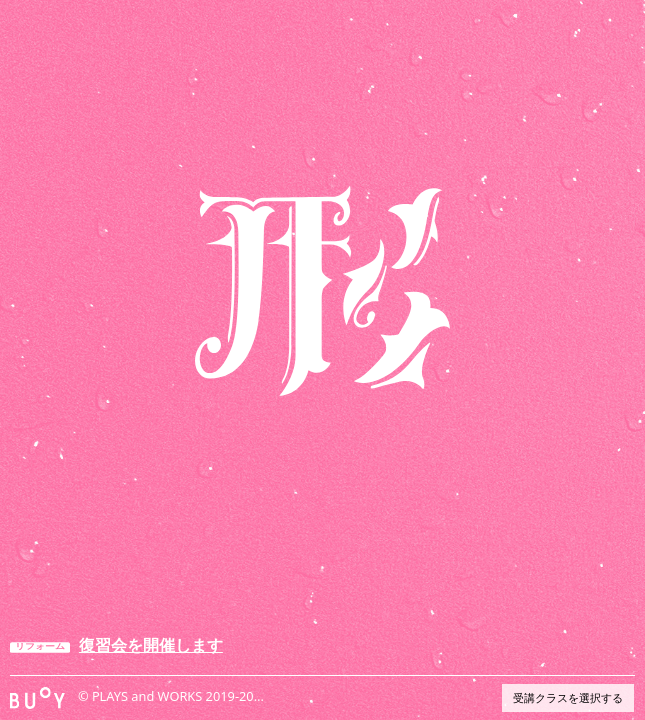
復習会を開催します (151, 645)
